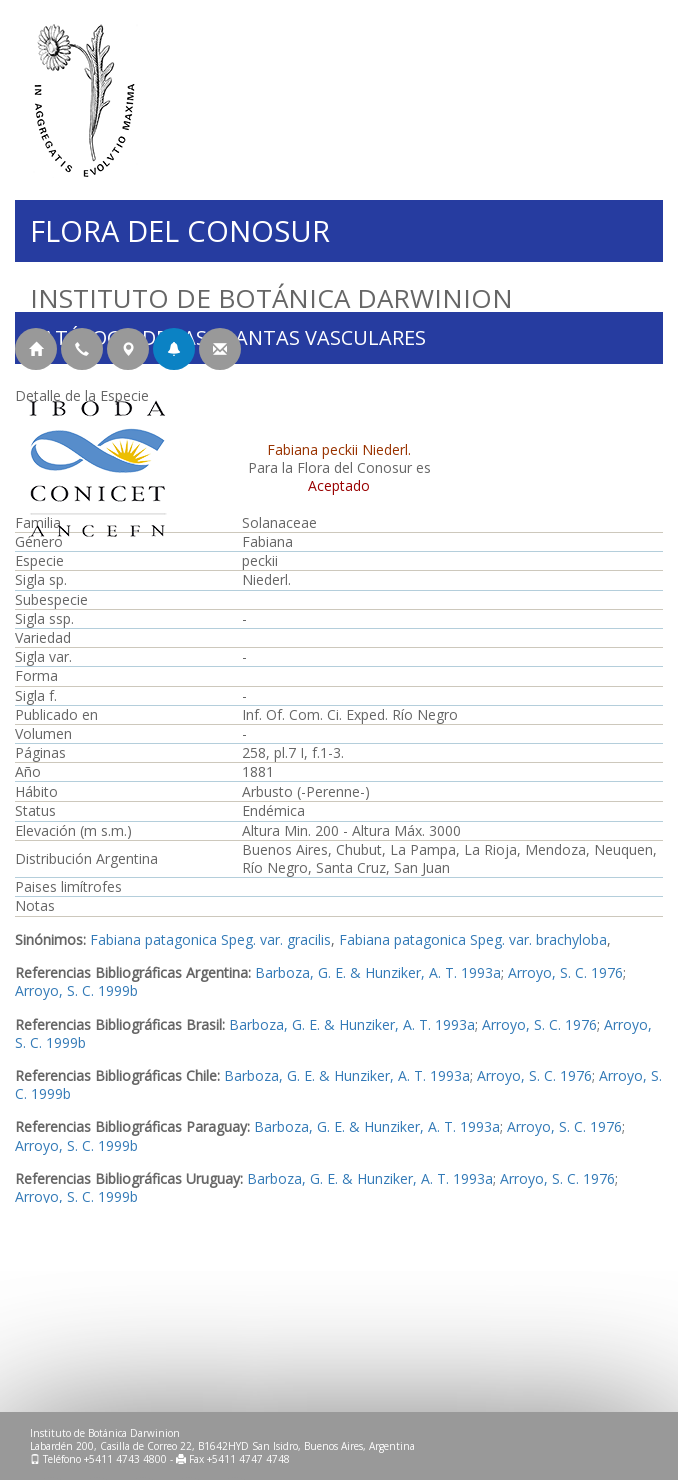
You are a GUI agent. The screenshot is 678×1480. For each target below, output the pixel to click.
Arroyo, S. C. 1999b (76, 990)
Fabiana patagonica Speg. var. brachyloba (473, 939)
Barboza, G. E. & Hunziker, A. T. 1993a (378, 972)
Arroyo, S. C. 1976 (565, 972)
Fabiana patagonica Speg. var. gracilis (210, 939)
